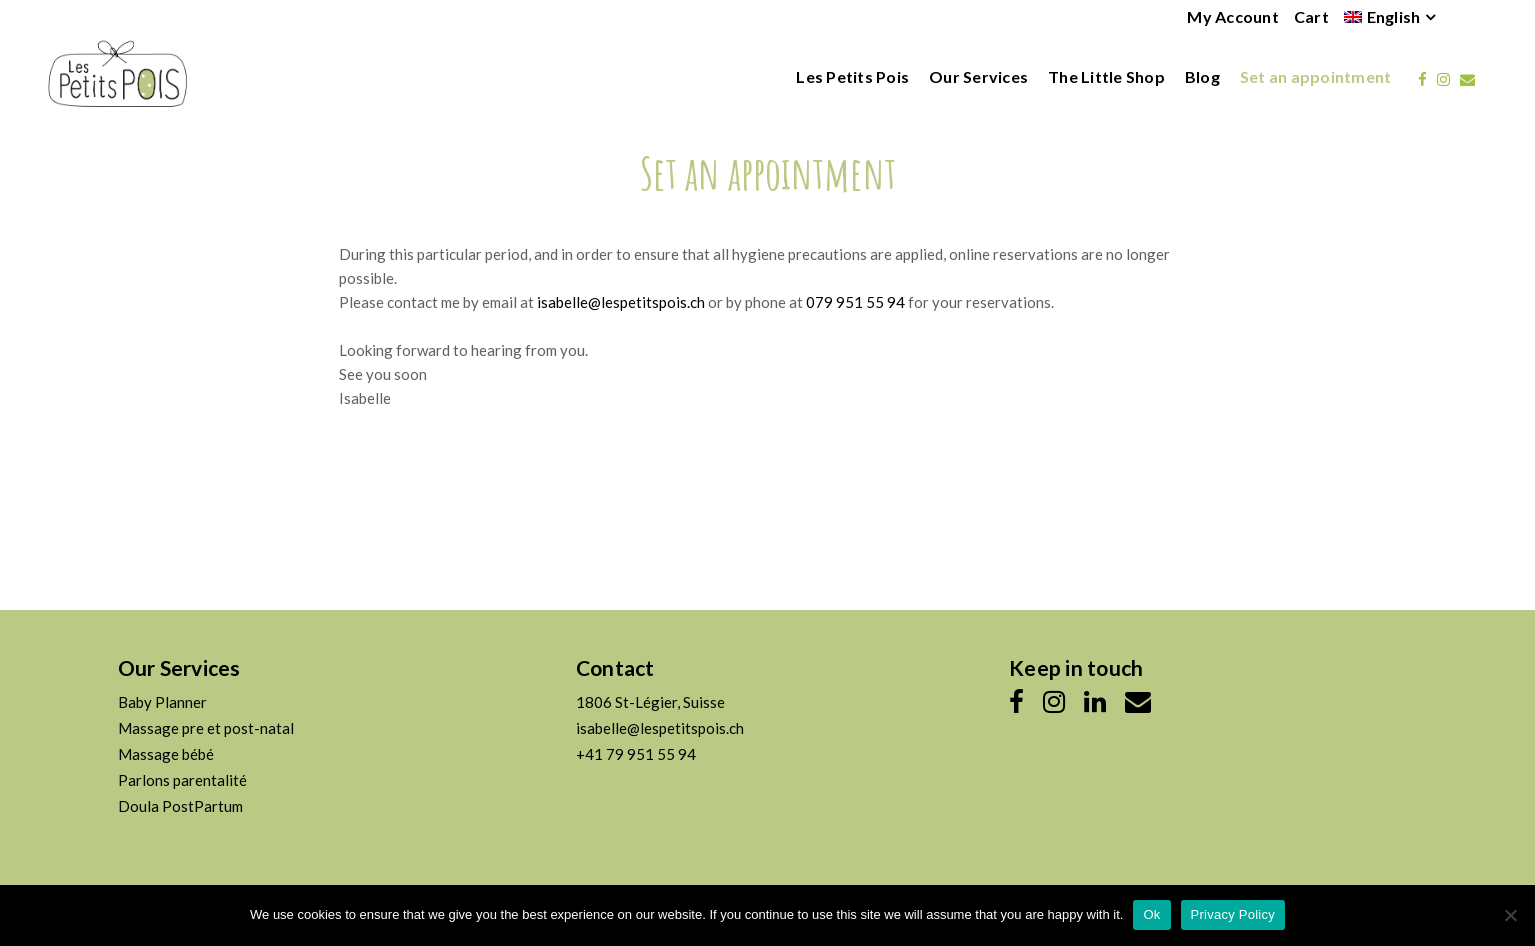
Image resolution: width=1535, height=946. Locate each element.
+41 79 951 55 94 (636, 754)
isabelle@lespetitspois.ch (621, 302)
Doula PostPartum (180, 806)
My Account (1233, 16)
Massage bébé (166, 754)
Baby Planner (162, 702)
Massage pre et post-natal (206, 728)
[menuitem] (1382, 17)
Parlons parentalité (182, 780)
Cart (1311, 16)
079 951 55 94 (855, 302)
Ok (1151, 914)
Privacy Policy (1233, 914)
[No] (1510, 915)
